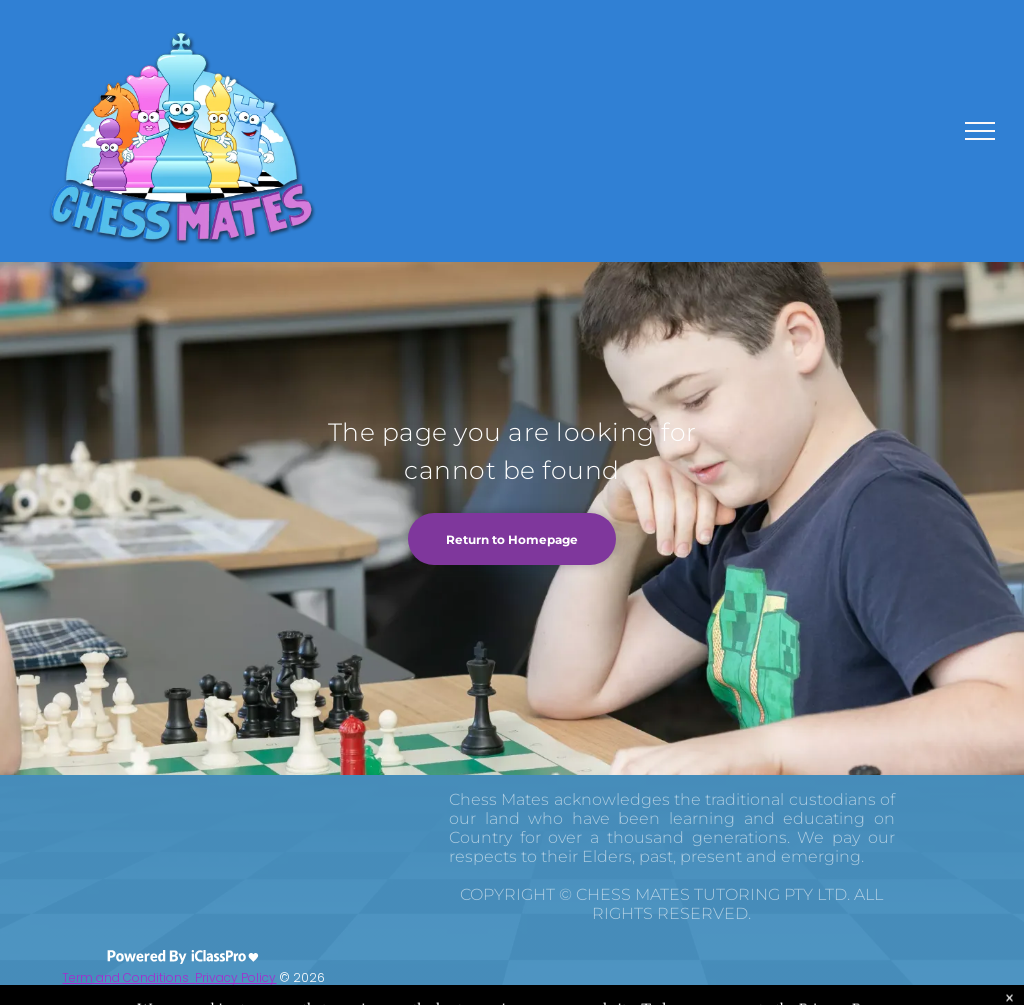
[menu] (980, 131)
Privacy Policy (235, 977)
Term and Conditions (128, 977)
